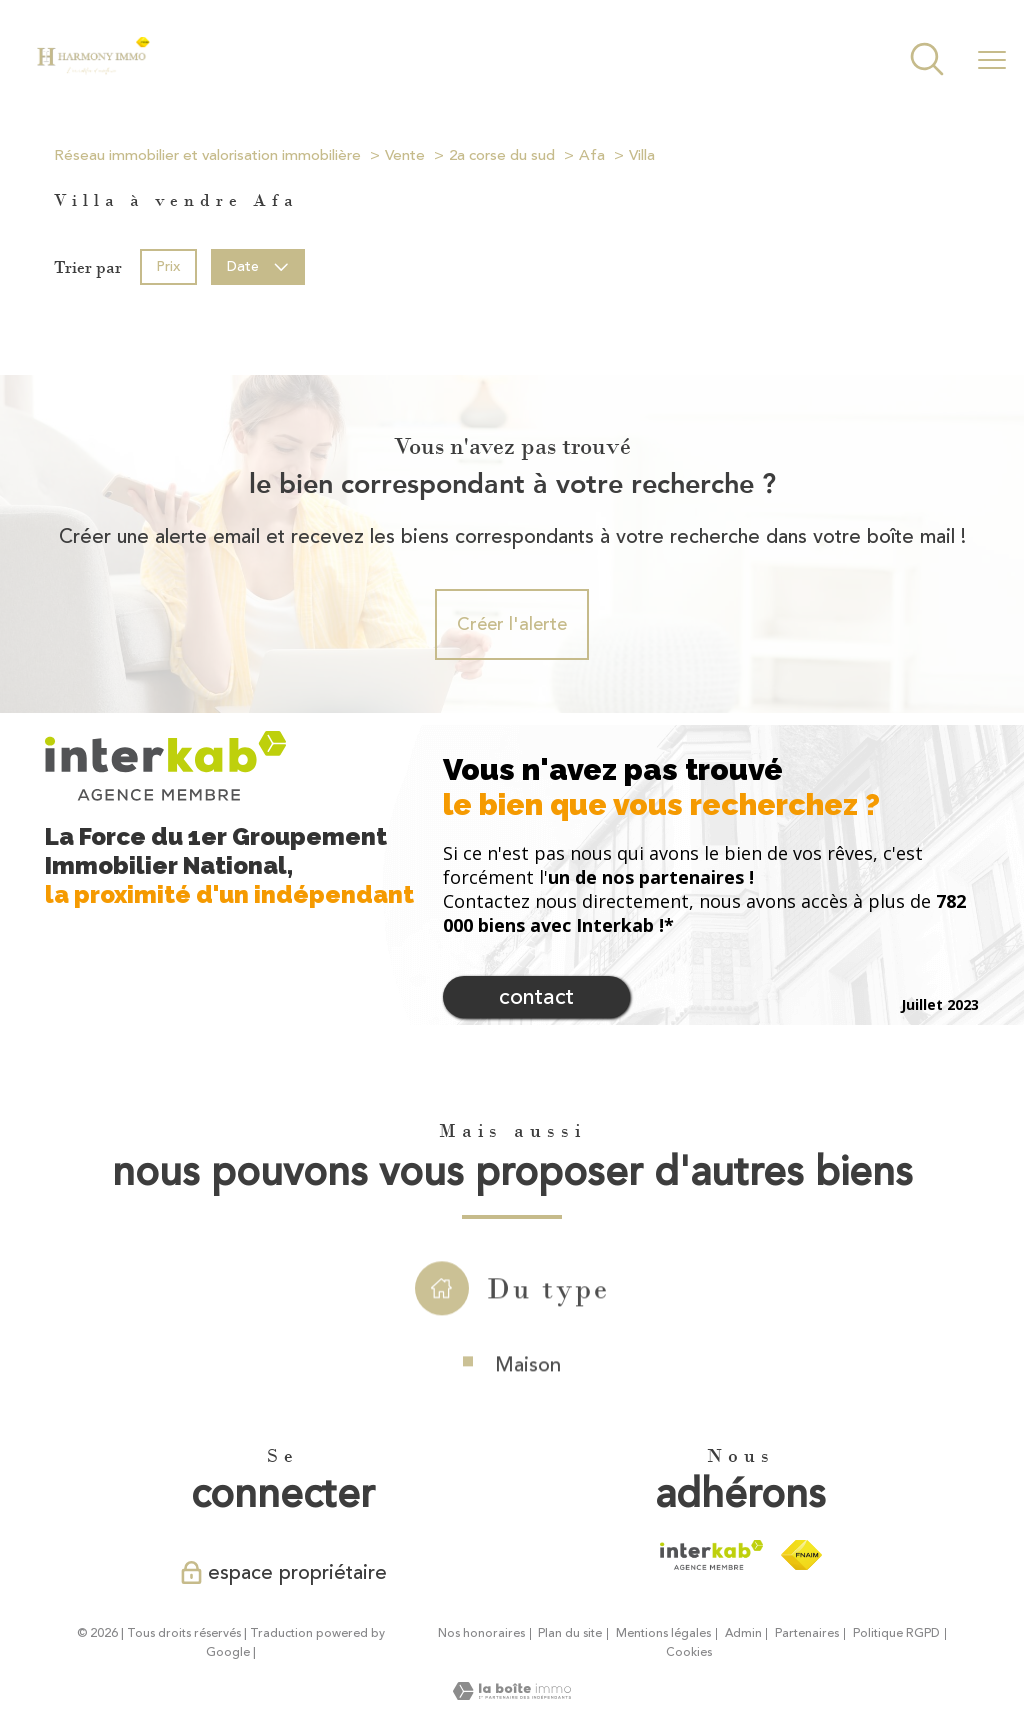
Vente (405, 155)
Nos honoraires (481, 1633)
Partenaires (807, 1633)
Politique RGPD (896, 1633)
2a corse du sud (502, 155)
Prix (168, 266)
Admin (743, 1633)
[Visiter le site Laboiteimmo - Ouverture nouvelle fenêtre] (512, 1694)
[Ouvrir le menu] (992, 61)
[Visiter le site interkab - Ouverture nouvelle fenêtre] (711, 1555)
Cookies (689, 1653)
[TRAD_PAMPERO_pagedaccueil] (93, 70)
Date (258, 266)
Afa (592, 155)
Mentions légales (663, 1633)
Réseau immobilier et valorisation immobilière (207, 155)
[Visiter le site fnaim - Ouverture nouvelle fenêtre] (801, 1555)
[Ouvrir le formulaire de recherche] (927, 61)
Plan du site (570, 1633)
